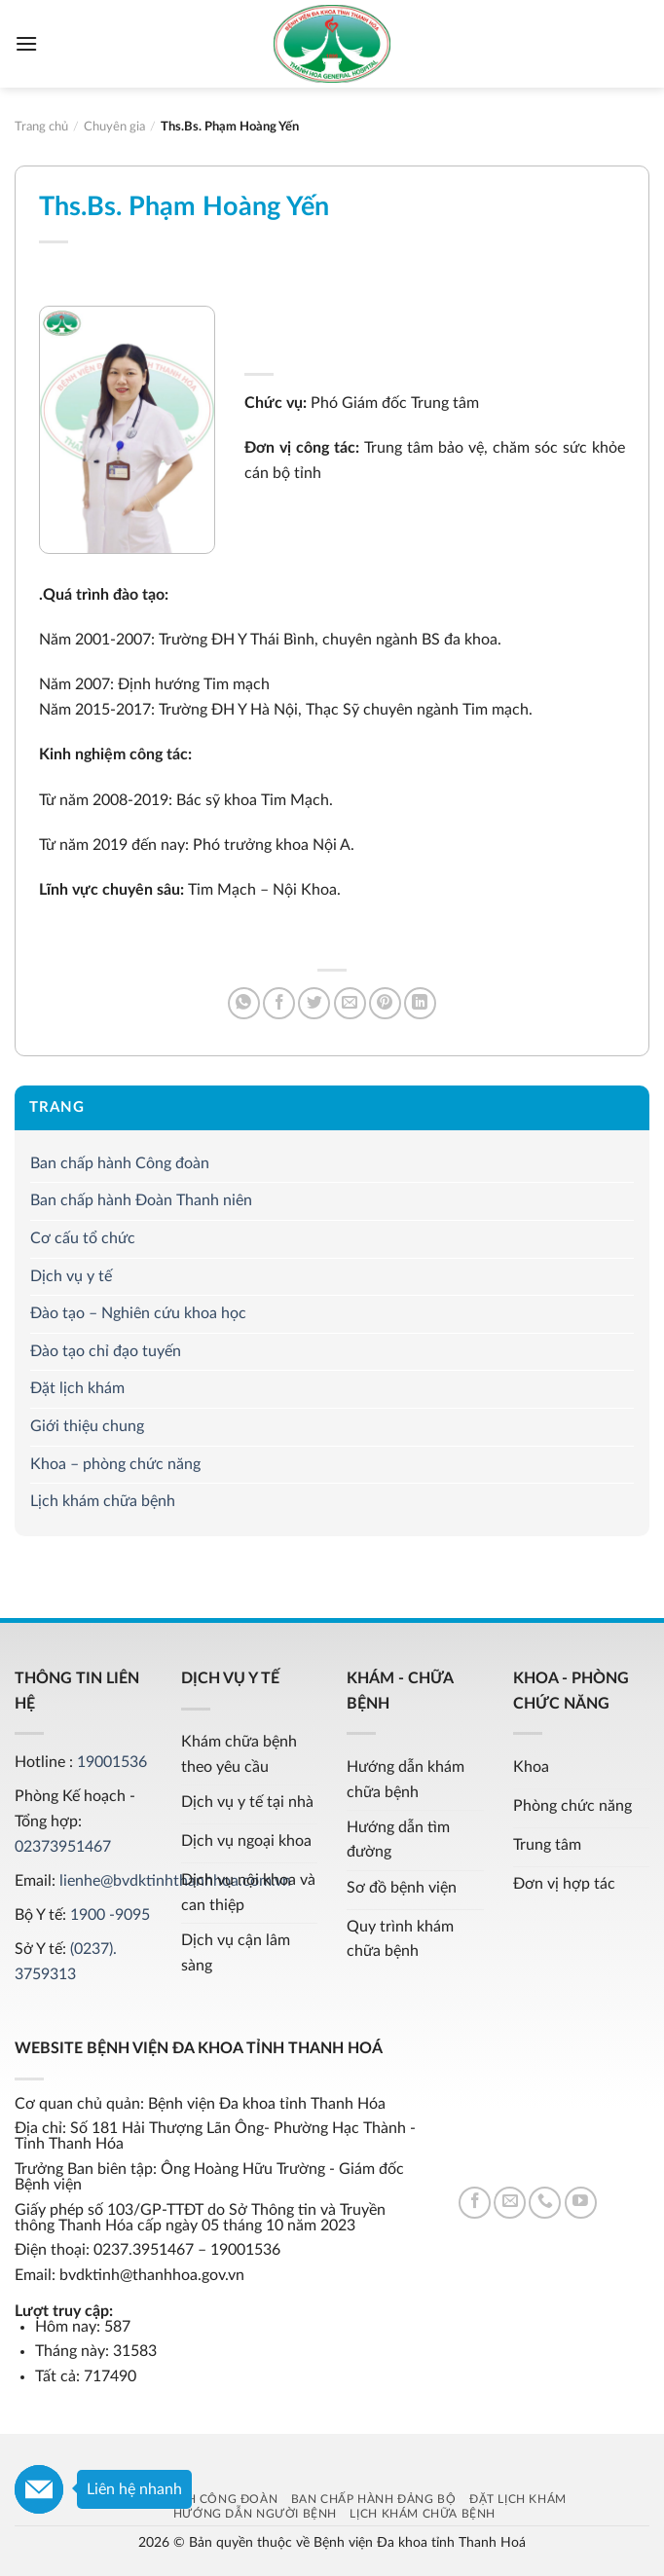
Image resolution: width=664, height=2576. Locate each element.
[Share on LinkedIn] (420, 1003)
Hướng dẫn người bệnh (255, 2514)
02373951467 (63, 1847)
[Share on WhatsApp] (244, 1003)
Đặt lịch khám (77, 1389)
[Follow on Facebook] (475, 2203)
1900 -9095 (110, 1915)
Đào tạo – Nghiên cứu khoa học (138, 1314)
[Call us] (545, 2203)
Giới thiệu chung (87, 1426)
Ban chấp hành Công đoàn (119, 1163)
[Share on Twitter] (314, 1003)
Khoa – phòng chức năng (115, 1464)
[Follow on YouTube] (581, 2203)
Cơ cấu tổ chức (82, 1238)
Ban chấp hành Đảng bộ (374, 2499)
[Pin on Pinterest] (385, 1003)
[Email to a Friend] (350, 1003)
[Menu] (26, 43)
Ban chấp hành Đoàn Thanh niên (141, 1201)
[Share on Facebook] (279, 1003)
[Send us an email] (510, 2203)
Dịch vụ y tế (71, 1276)
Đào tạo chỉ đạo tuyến (105, 1351)
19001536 (112, 1762)
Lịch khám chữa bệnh (102, 1501)
